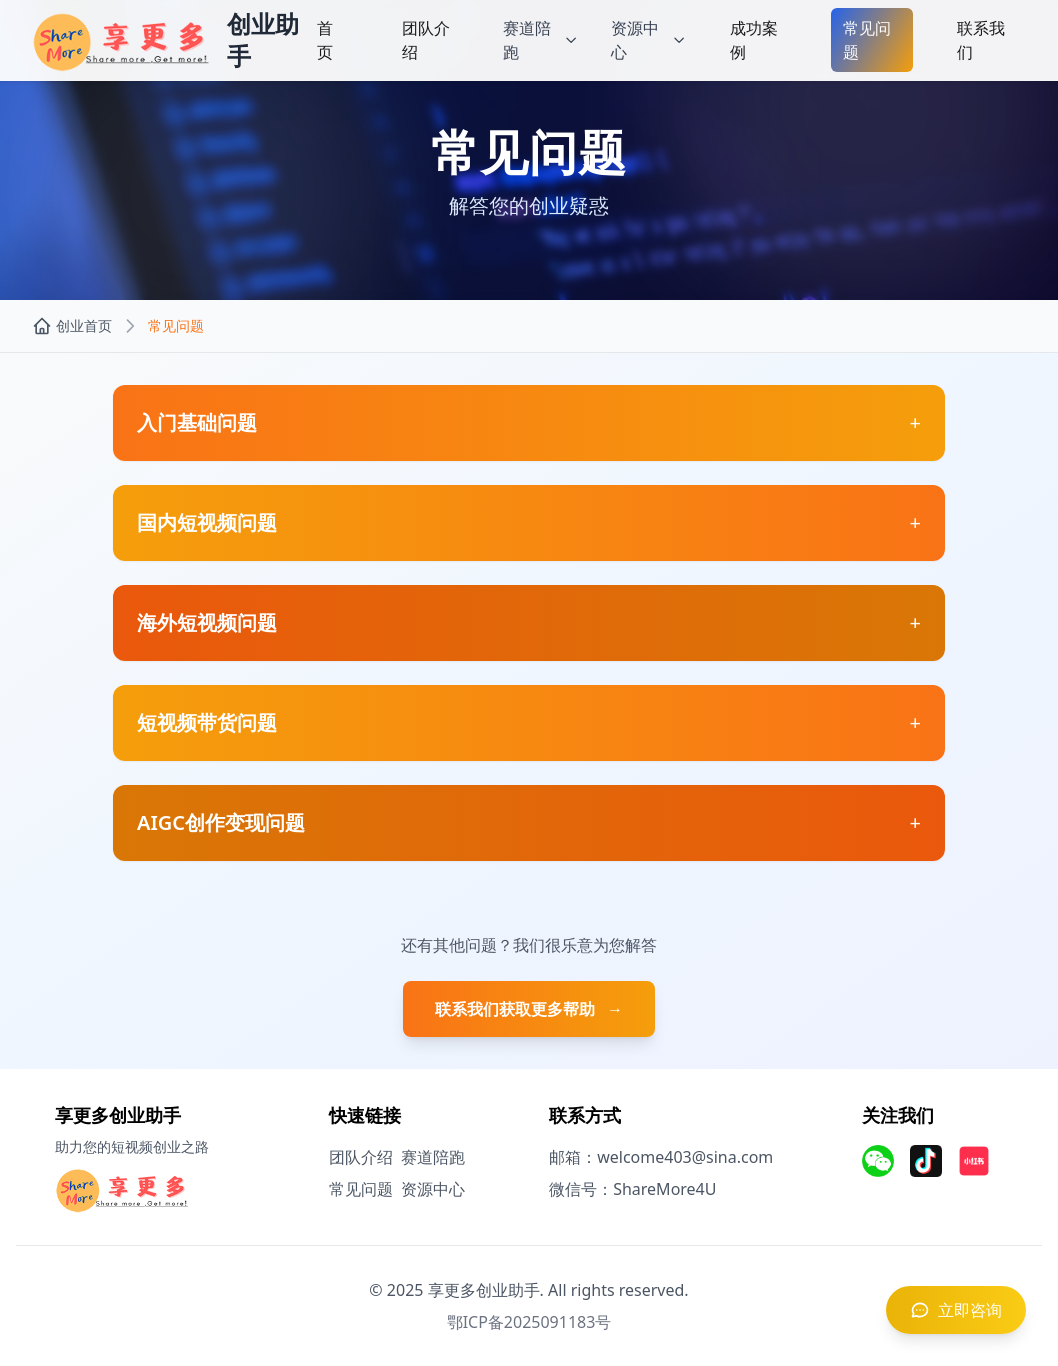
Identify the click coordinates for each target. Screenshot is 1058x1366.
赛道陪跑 (433, 1157)
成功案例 (754, 40)
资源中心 (433, 1189)
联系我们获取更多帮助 (529, 1009)
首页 (325, 40)
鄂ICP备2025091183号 (529, 1322)
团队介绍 (426, 40)
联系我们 (981, 40)
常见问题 (867, 40)
